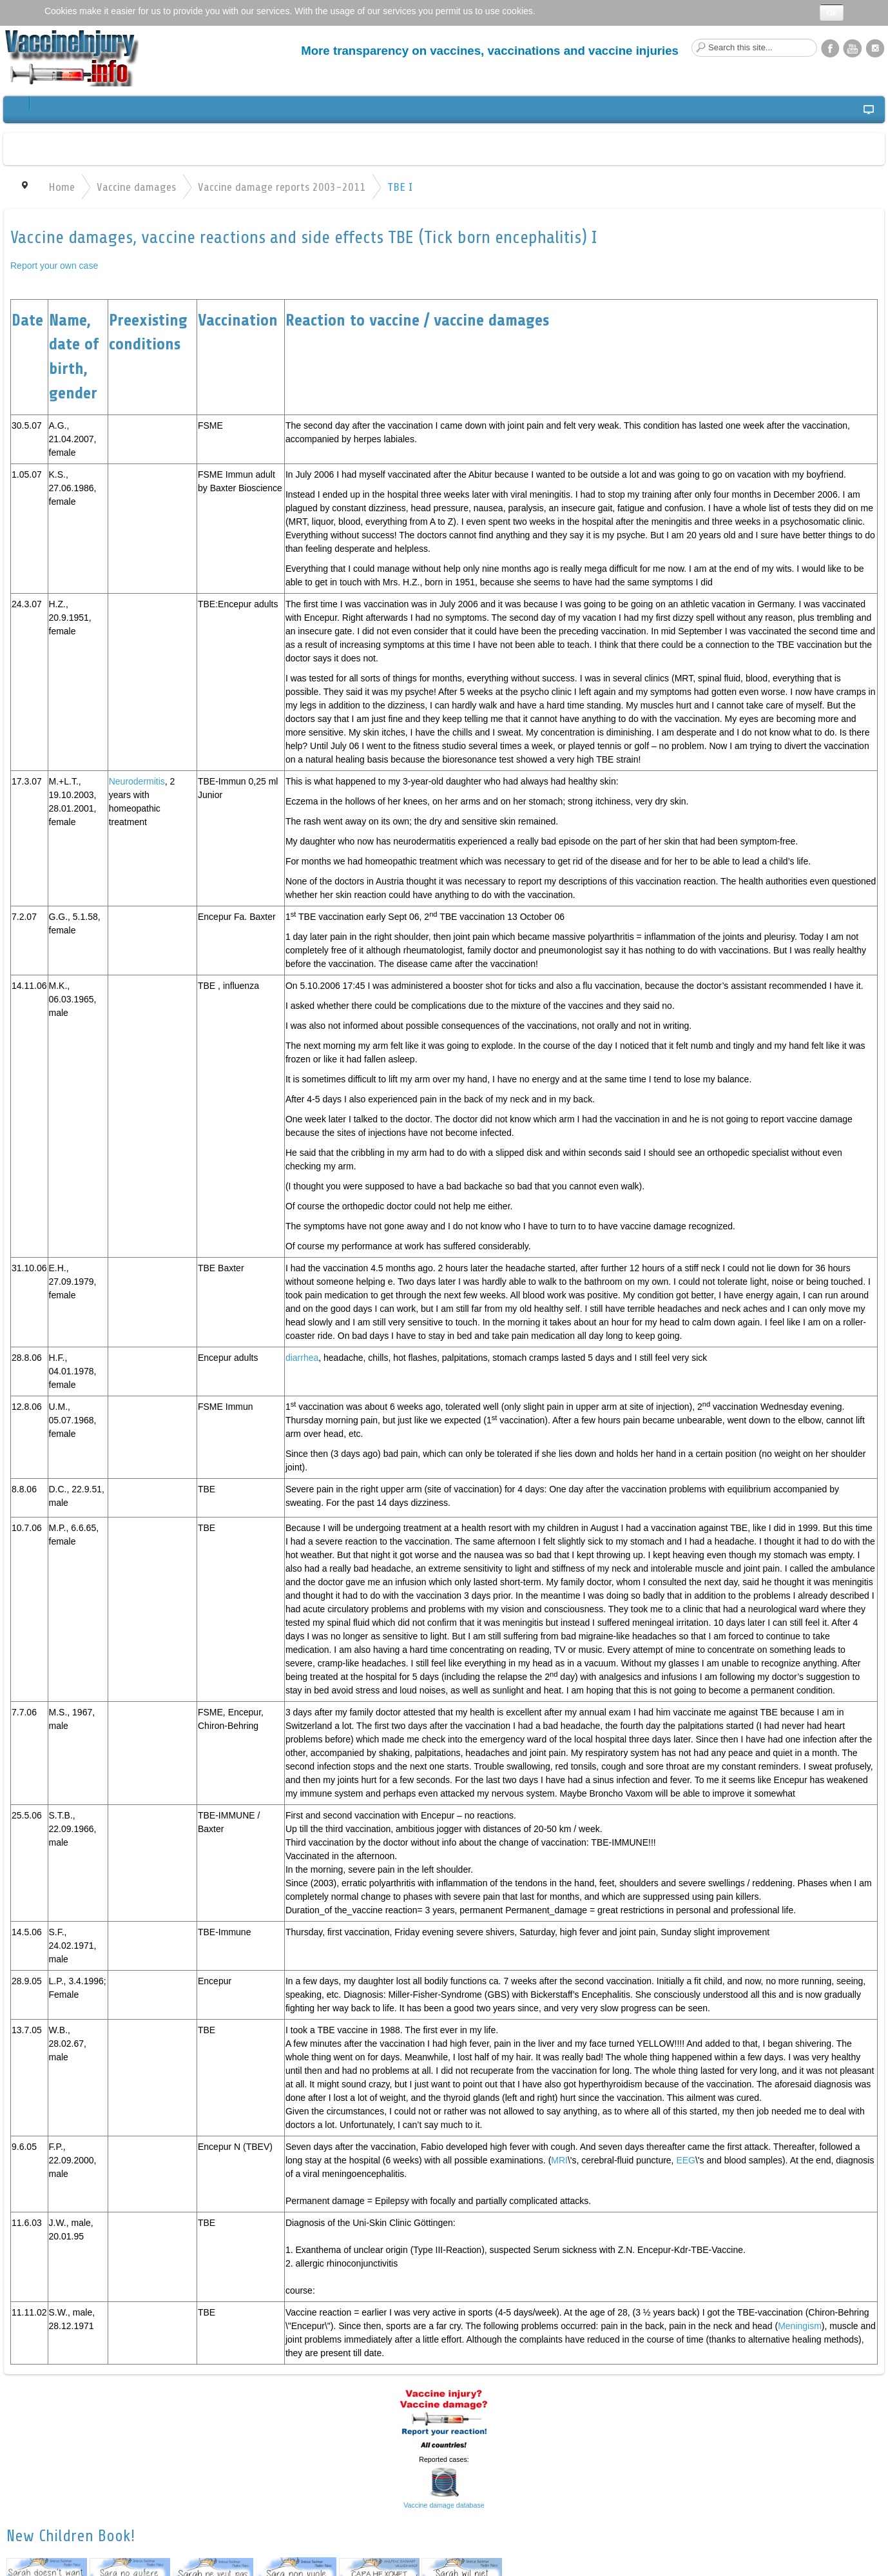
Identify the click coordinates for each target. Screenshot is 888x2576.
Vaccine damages (136, 187)
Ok (831, 12)
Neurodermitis (137, 781)
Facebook (830, 47)
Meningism (800, 2326)
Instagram (875, 47)
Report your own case (54, 265)
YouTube (852, 47)
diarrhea (301, 1357)
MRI (559, 2160)
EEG (685, 2160)
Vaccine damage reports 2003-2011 (281, 187)
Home (61, 187)
